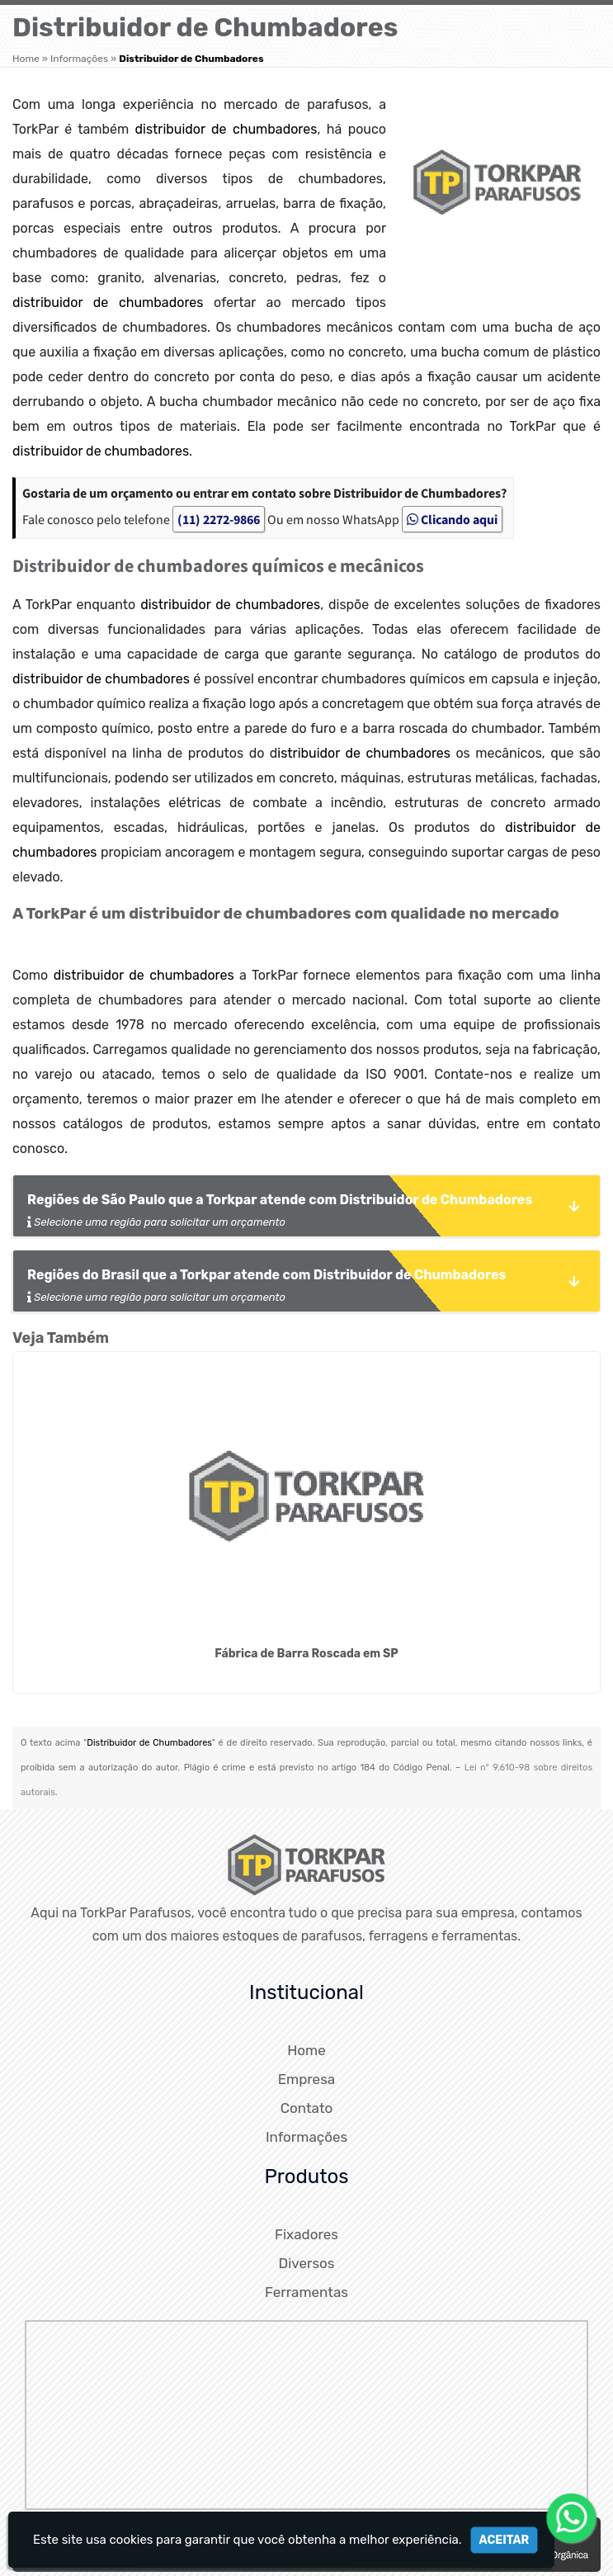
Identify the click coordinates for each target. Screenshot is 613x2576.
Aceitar (504, 2540)
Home (306, 2050)
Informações (306, 2137)
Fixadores (306, 2234)
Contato (307, 2108)
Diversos (306, 2263)
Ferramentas (306, 2292)
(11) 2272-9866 (218, 519)
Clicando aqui (452, 519)
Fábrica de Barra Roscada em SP (306, 1654)
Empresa (306, 2079)
